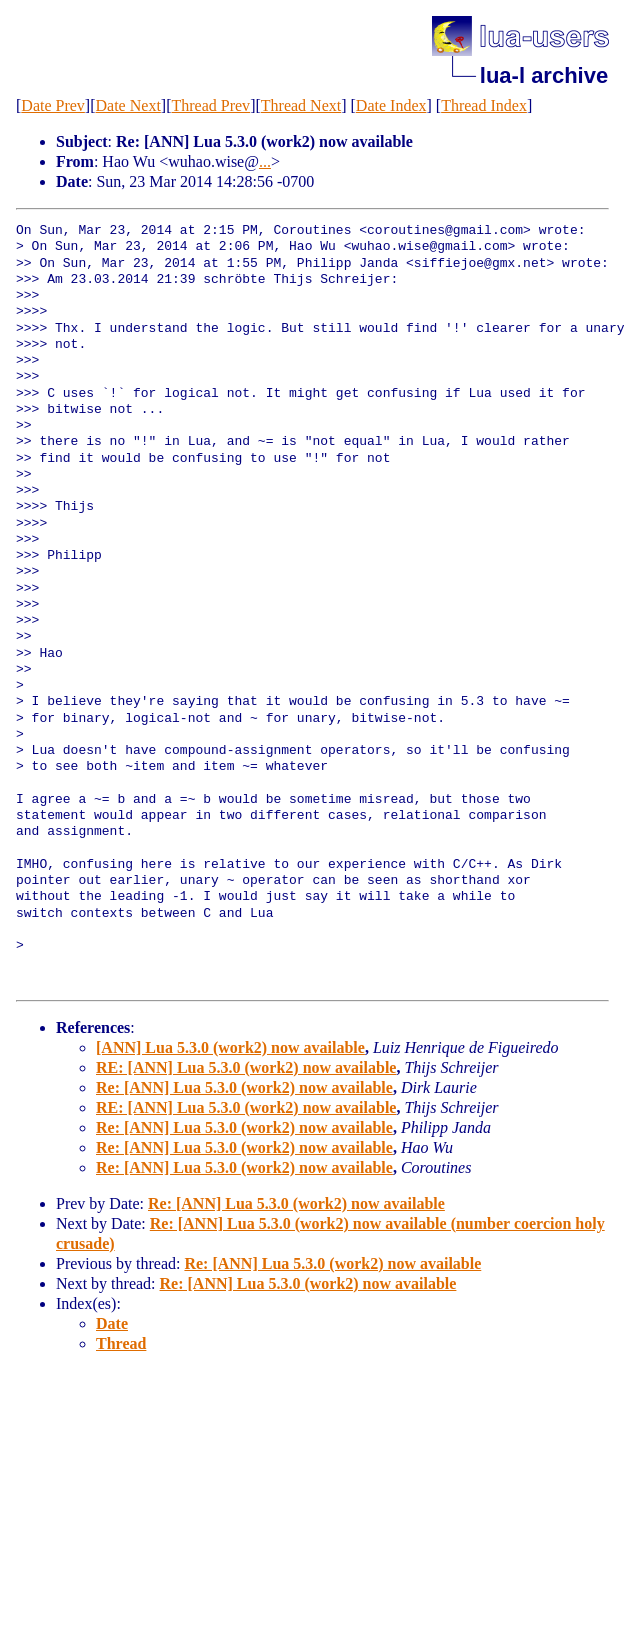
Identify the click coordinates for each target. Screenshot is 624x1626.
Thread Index (484, 105)
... (265, 161)
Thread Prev (210, 105)
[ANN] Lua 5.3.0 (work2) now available (230, 1047)
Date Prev (53, 105)
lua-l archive (544, 75)
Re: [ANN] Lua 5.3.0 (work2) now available (244, 1087)
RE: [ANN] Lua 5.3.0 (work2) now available (246, 1067)
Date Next (128, 105)
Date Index (391, 105)
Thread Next (301, 105)
